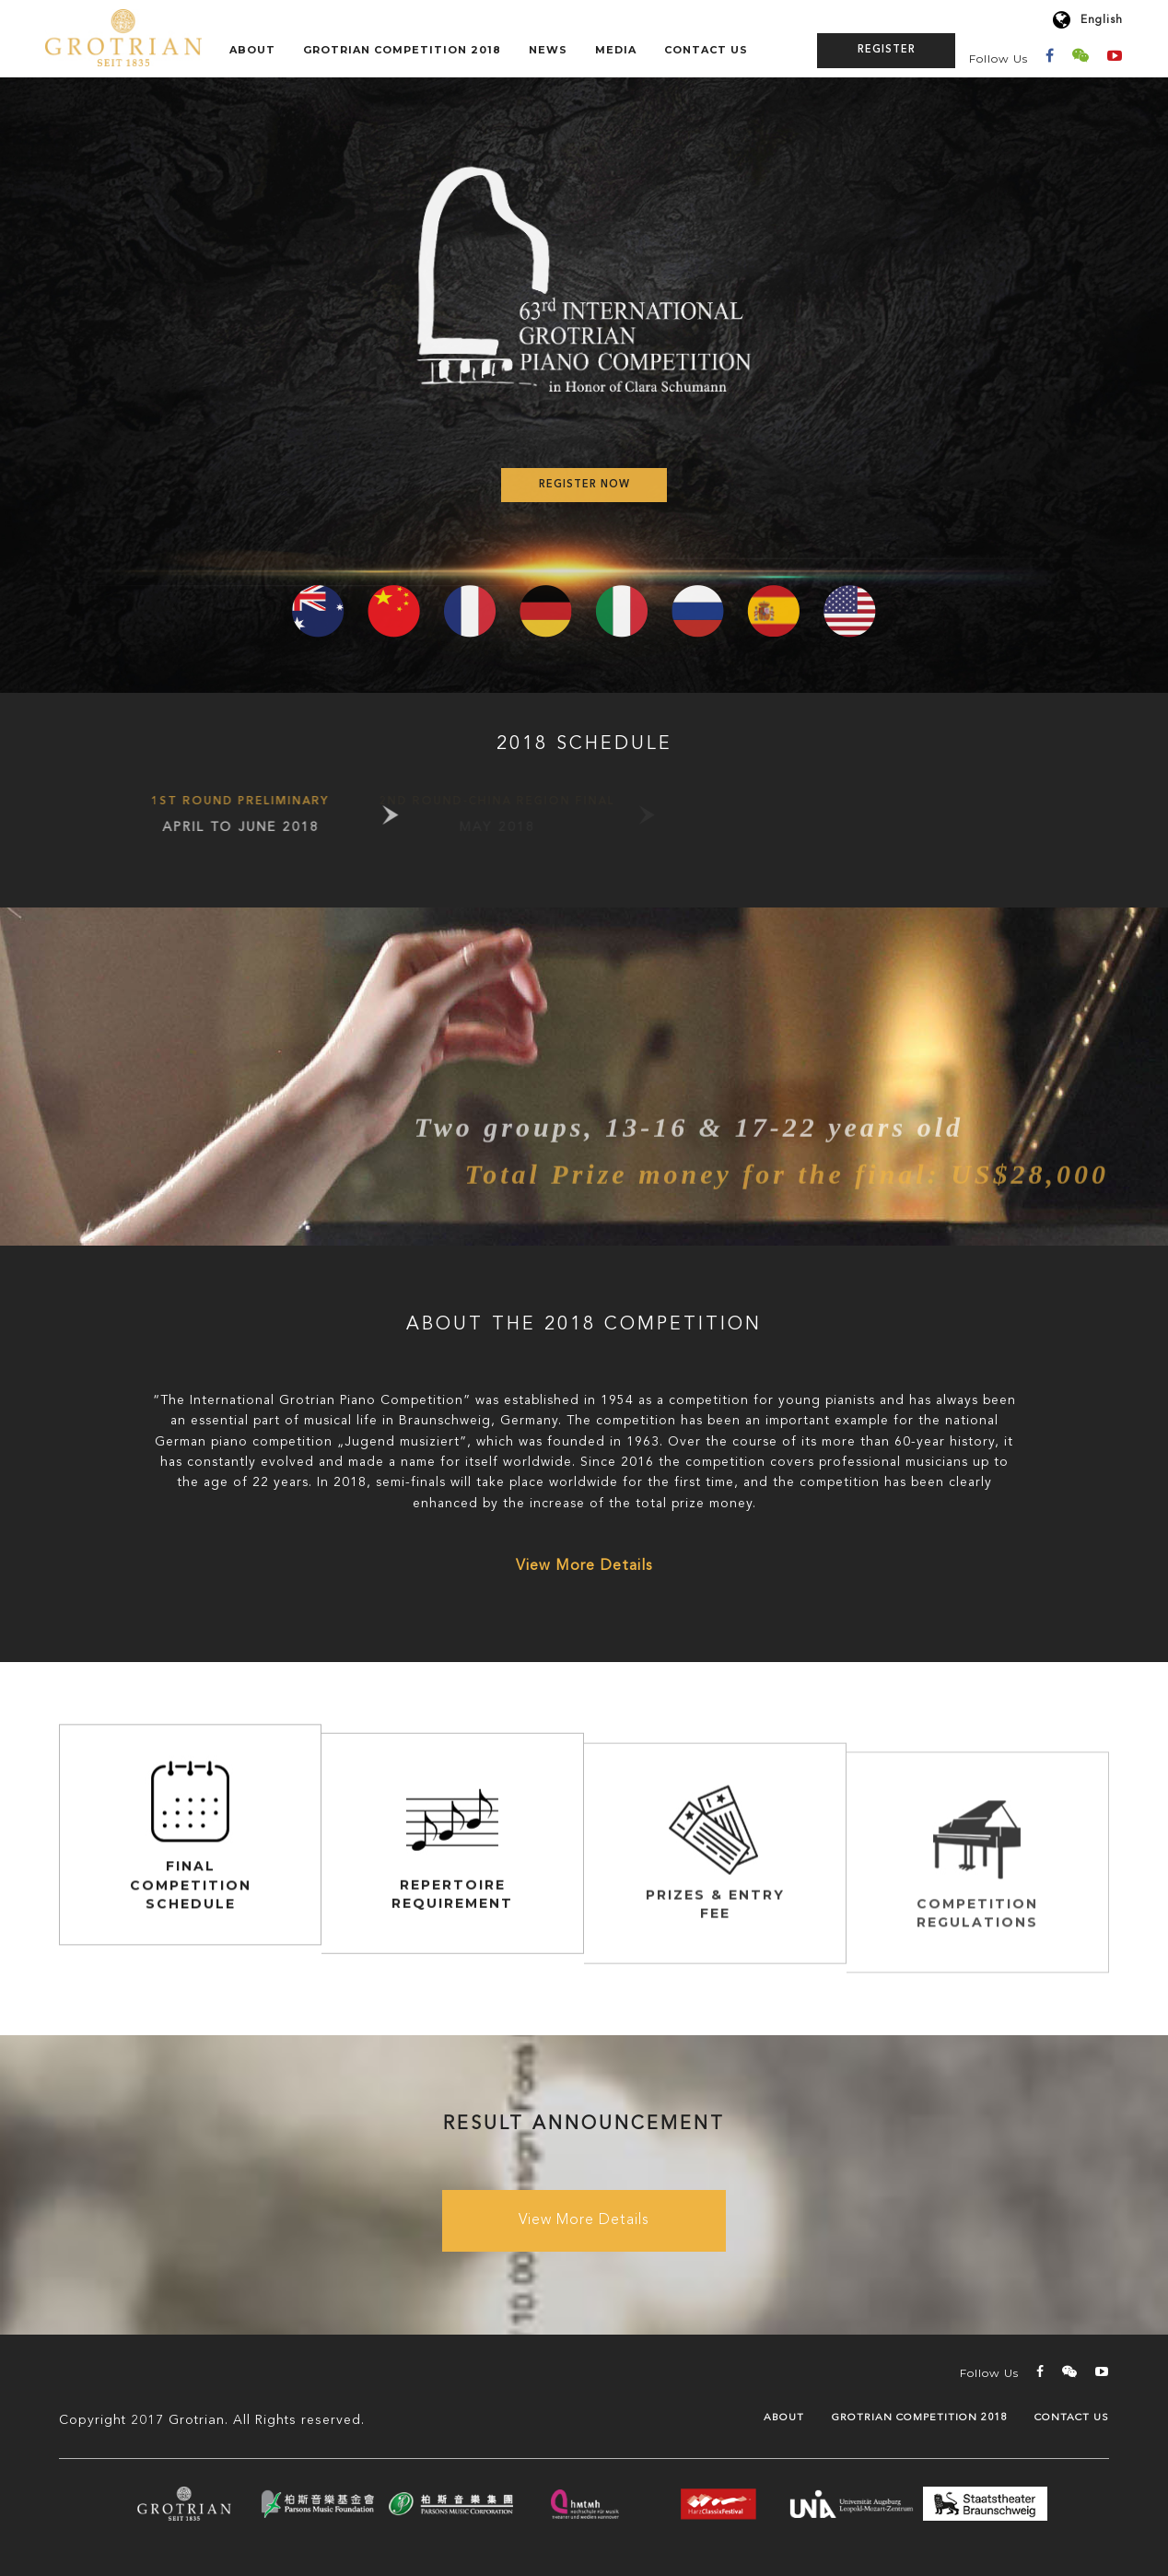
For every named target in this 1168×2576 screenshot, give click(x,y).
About (252, 49)
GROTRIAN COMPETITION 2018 (402, 49)
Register (887, 50)
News (548, 49)
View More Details (584, 1566)
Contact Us (706, 49)
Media (616, 49)
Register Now (584, 485)
